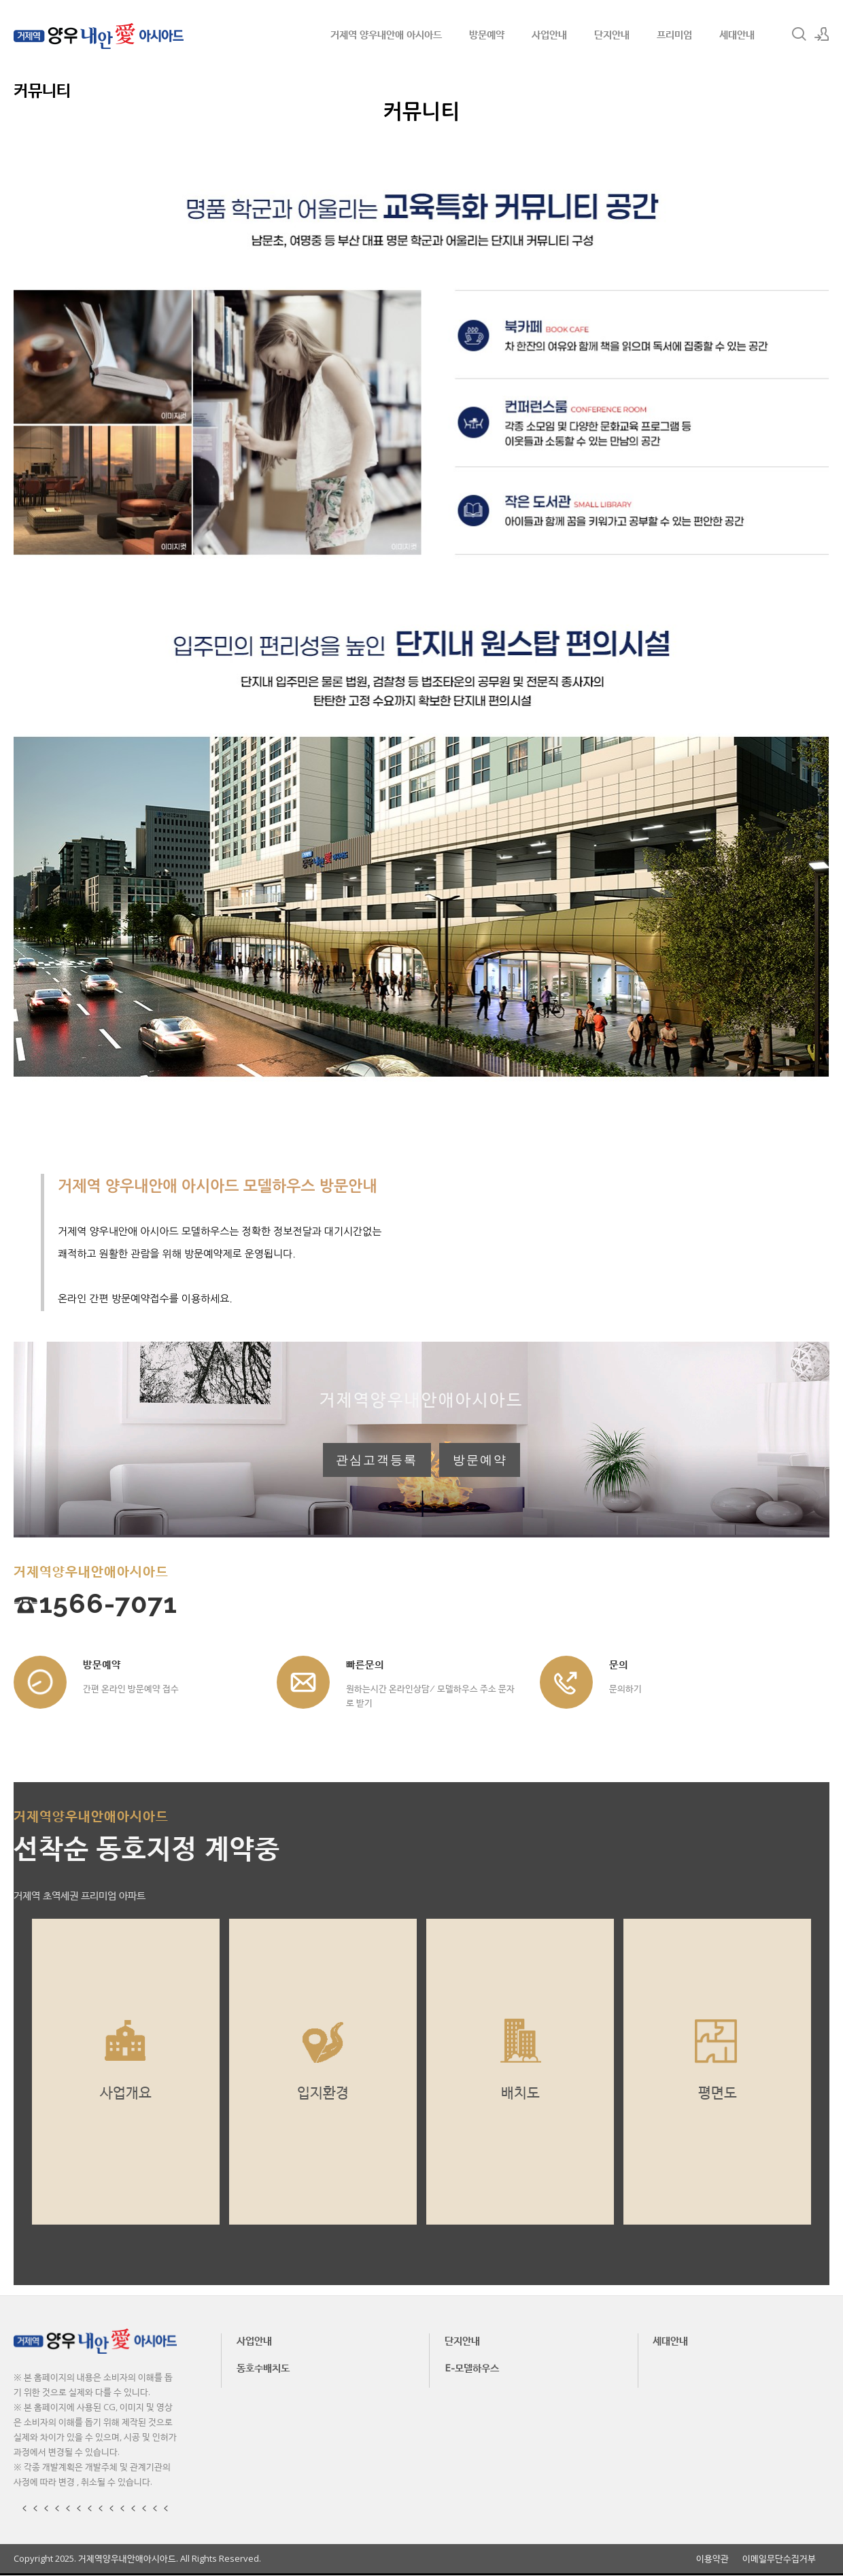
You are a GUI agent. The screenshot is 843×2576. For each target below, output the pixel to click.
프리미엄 (674, 34)
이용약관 (712, 2559)
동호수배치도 (263, 2368)
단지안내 (612, 34)
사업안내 (549, 34)
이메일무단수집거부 (779, 2559)
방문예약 (486, 34)
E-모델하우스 (472, 2368)
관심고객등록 (376, 1460)
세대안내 (737, 34)
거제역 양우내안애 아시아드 (386, 34)
